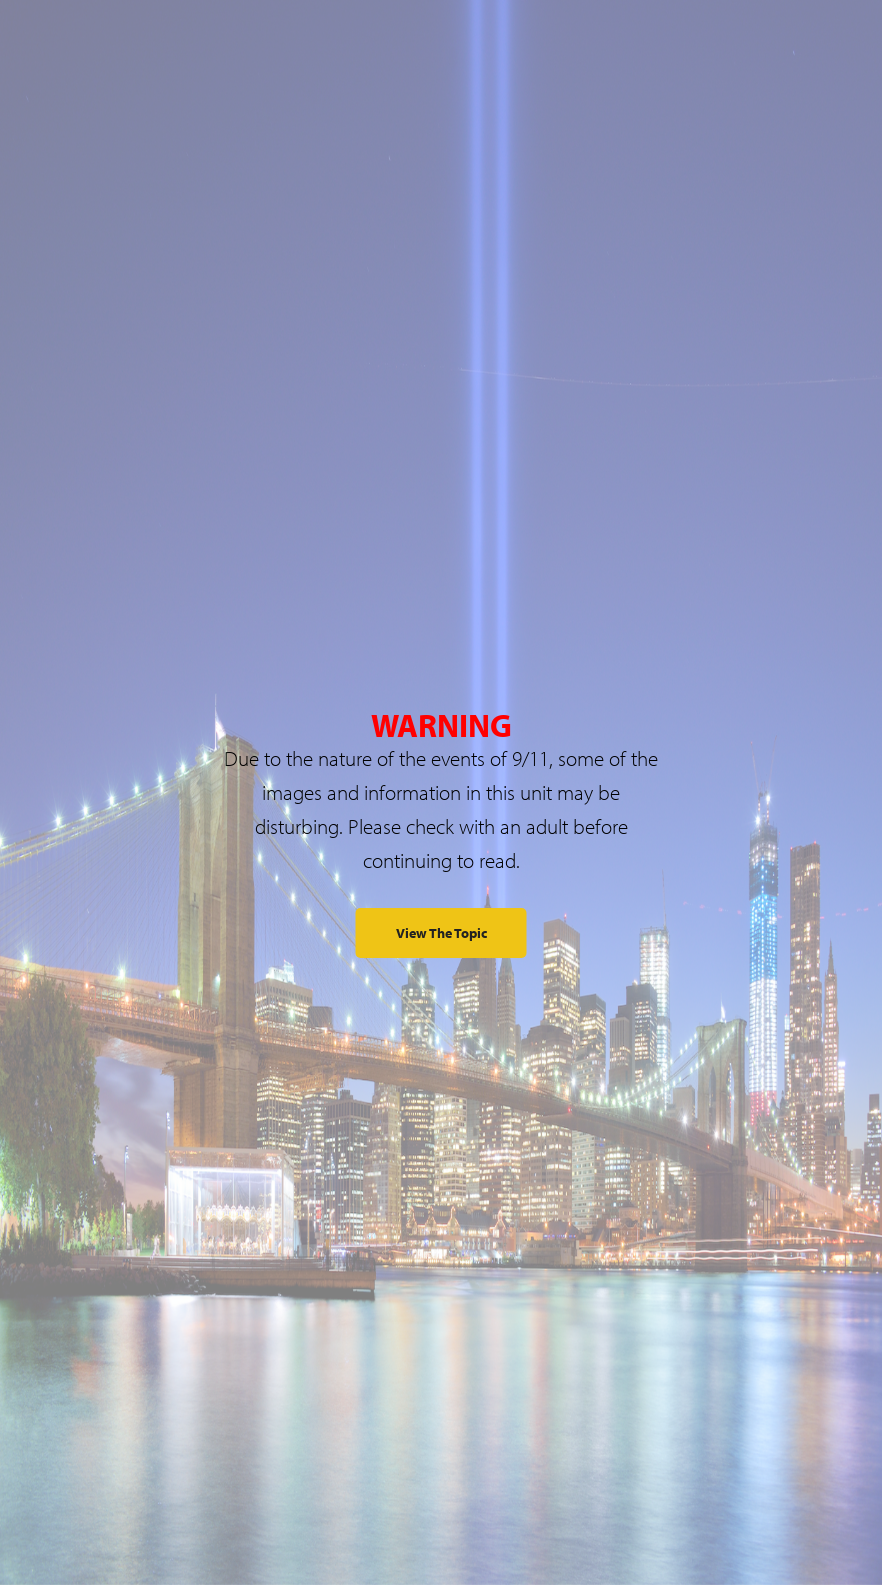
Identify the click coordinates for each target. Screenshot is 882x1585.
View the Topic (441, 933)
